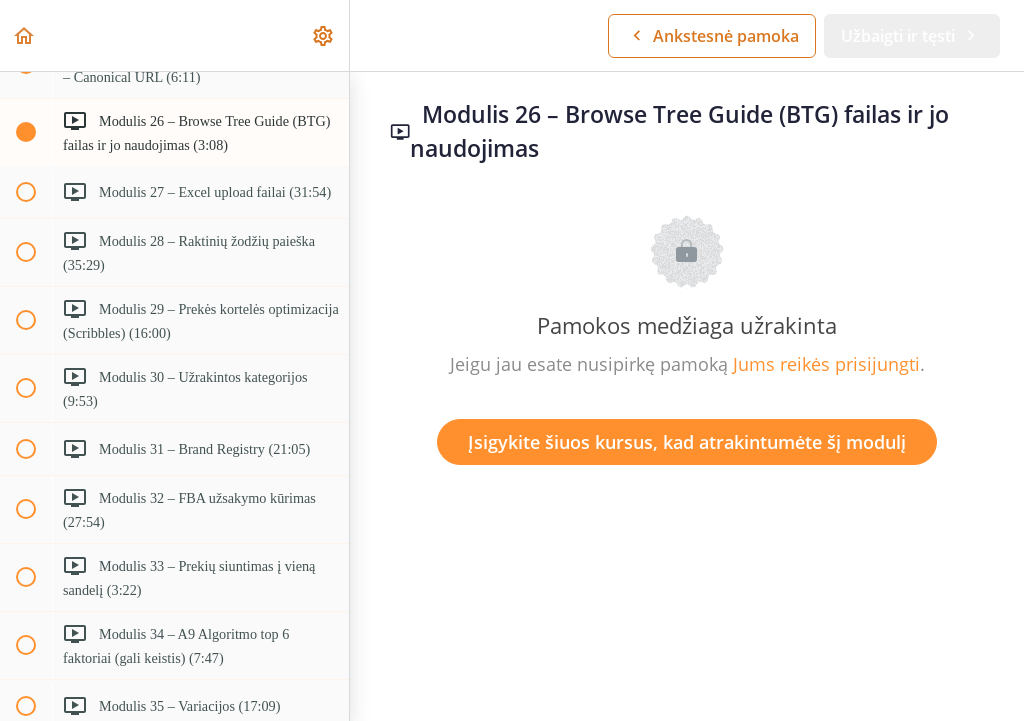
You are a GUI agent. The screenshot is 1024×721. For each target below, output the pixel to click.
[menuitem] (324, 35)
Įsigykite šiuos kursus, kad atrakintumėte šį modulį (687, 442)
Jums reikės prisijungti (826, 364)
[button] (25, 35)
